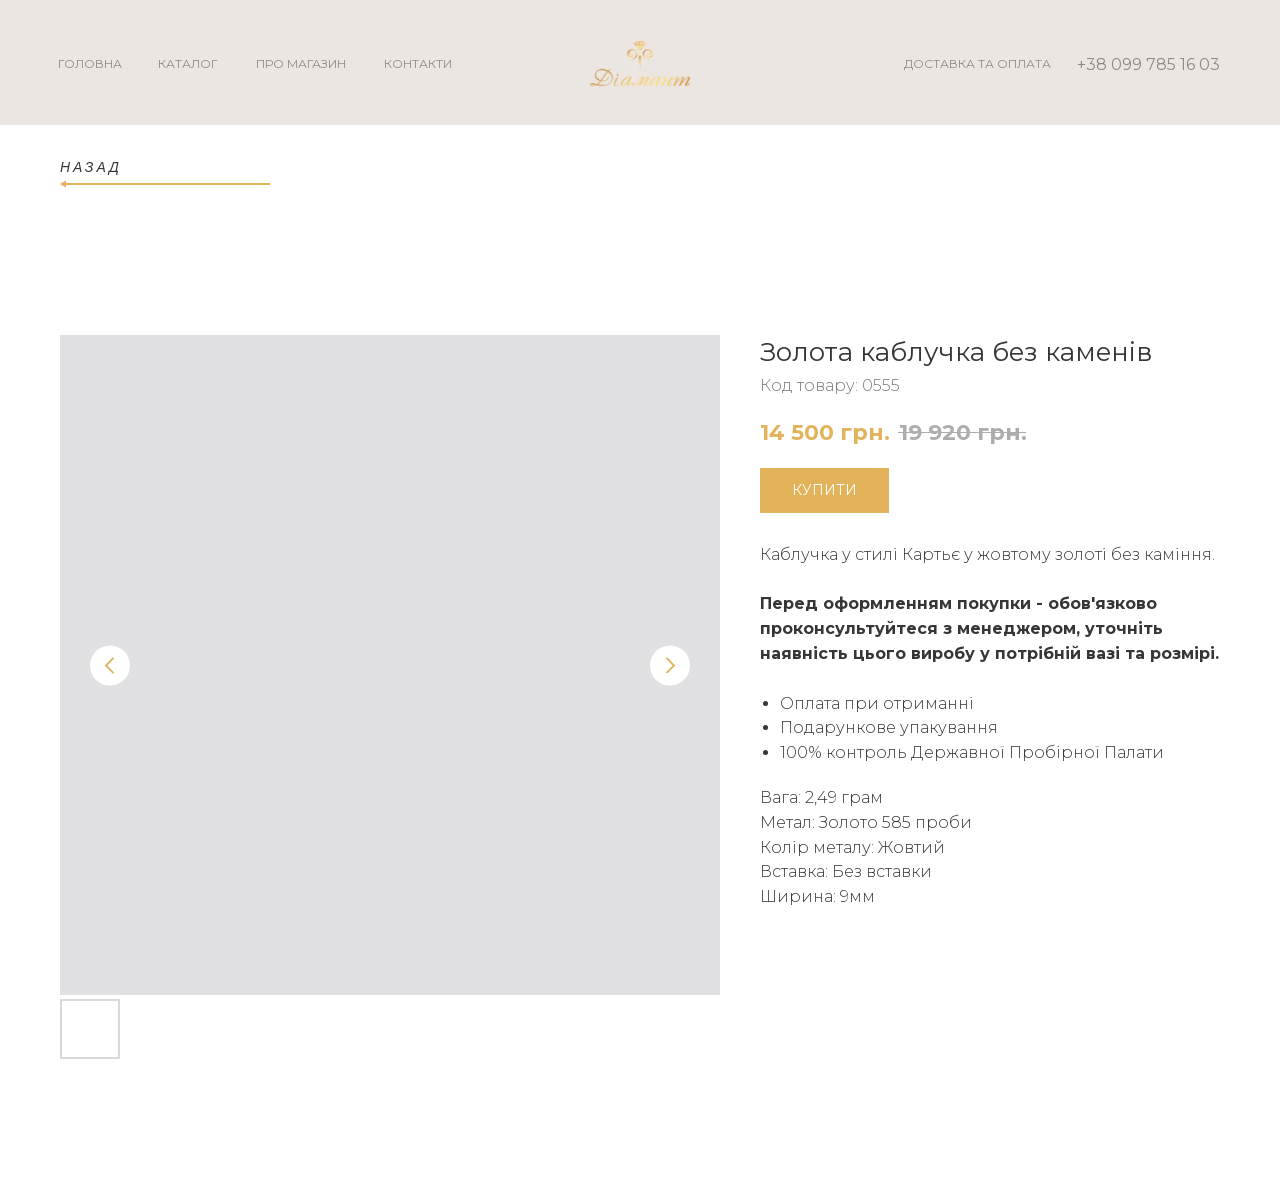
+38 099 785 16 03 (1148, 64)
